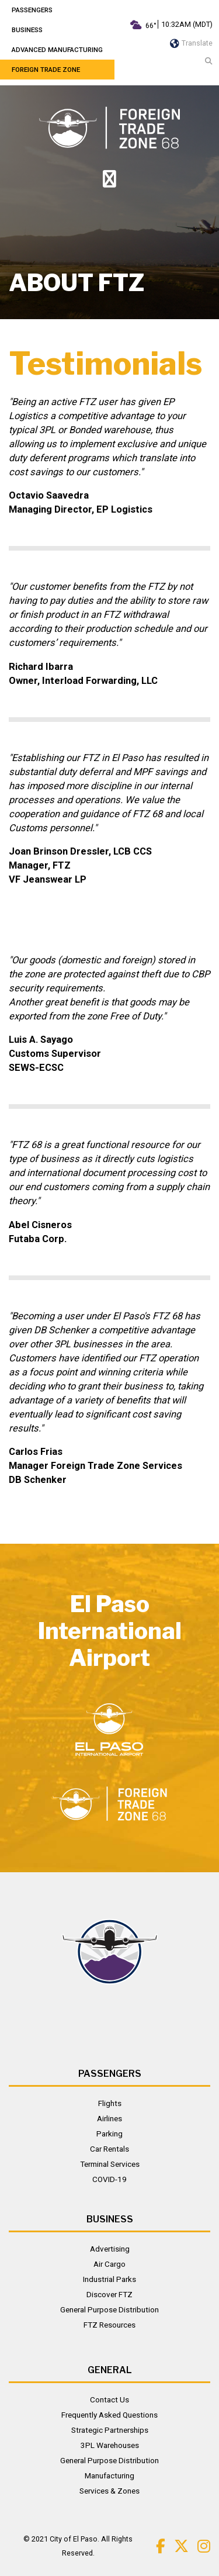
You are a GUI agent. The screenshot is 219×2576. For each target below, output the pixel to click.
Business (27, 30)
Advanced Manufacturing (57, 50)
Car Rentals (109, 2148)
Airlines (109, 2118)
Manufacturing (109, 2475)
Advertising (110, 2248)
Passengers (32, 10)
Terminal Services (110, 2164)
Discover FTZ (109, 2294)
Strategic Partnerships (109, 2430)
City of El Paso (74, 2538)
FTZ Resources (109, 2324)
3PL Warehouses (110, 2445)
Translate (191, 43)
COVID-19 (109, 2179)
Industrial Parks (109, 2279)
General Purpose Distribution (109, 2309)
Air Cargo (109, 2264)
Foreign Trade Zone (46, 69)
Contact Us (109, 2399)
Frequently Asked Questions (109, 2414)
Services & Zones (109, 2490)
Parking (109, 2133)
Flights (109, 2103)
